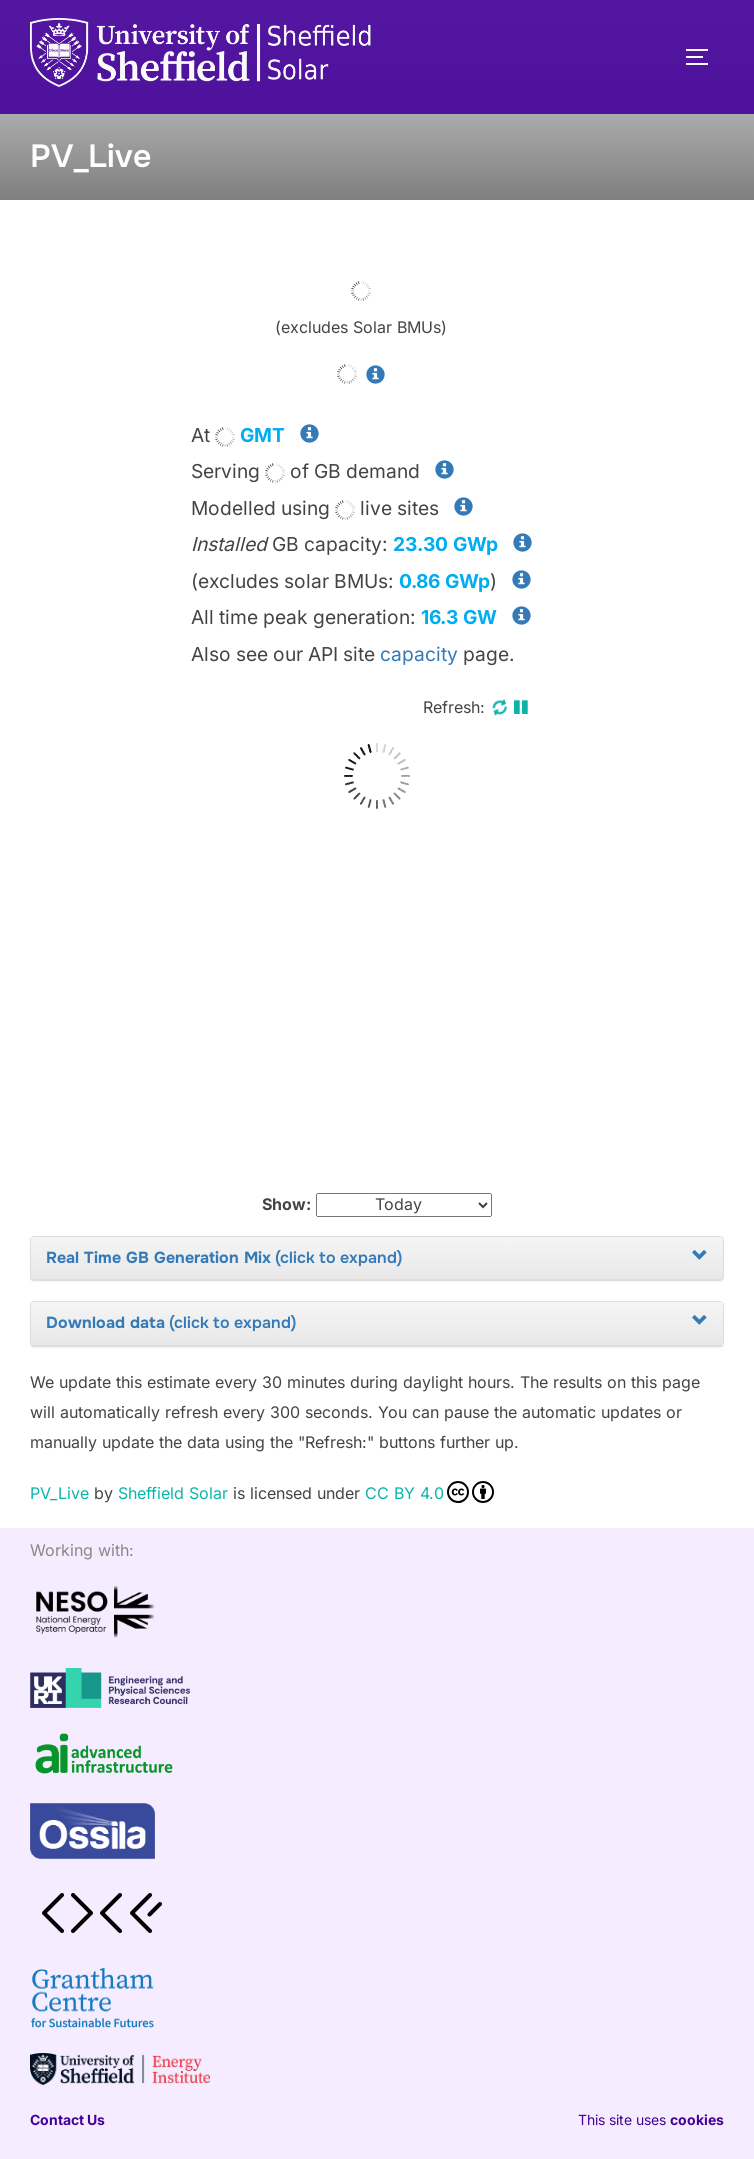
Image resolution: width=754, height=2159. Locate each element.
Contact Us (67, 2119)
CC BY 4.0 (429, 1493)
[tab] (377, 1258)
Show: (286, 1204)
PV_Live (59, 1493)
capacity (419, 654)
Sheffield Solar (173, 1493)
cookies (697, 2119)
